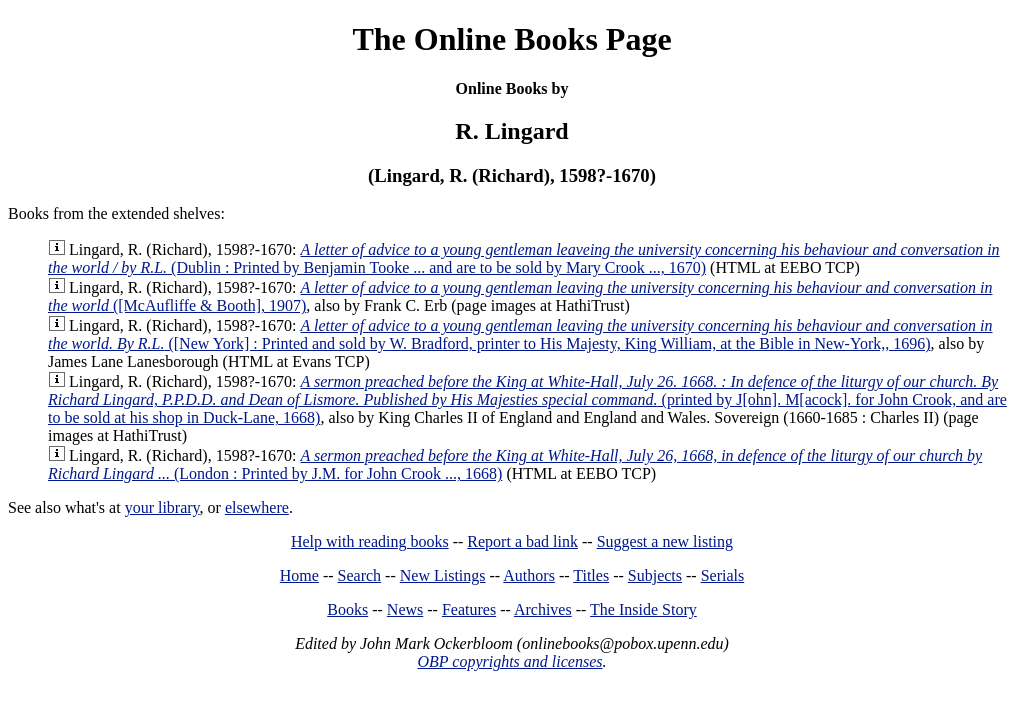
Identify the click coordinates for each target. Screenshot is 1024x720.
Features (469, 609)
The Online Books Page (511, 39)
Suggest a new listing (665, 541)
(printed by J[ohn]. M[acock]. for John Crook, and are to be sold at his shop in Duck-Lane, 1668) (527, 399)
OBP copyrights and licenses (509, 661)
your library (162, 507)
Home (299, 575)
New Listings (443, 575)
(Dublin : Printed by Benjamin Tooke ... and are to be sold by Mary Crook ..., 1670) (524, 258)
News (405, 609)
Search (360, 575)
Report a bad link (522, 541)
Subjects (655, 575)
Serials (723, 575)
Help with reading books (370, 541)
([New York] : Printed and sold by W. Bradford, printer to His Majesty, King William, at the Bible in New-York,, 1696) (520, 334)
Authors (529, 575)
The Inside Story (643, 609)
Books (347, 609)
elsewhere (257, 507)
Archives (543, 609)
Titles (591, 575)
